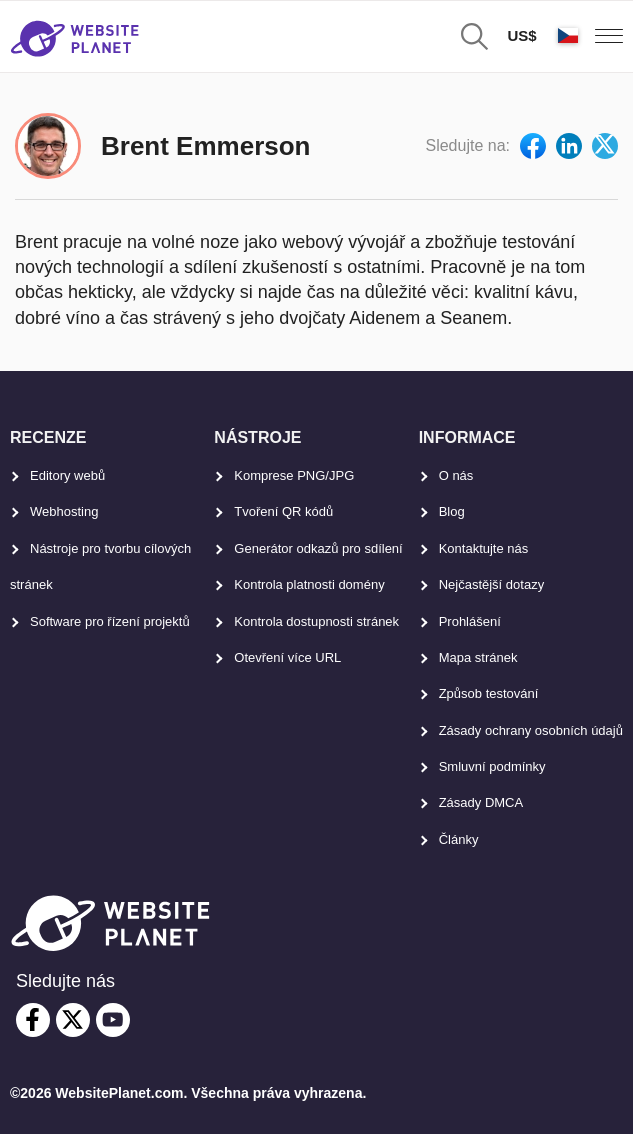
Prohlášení (470, 621)
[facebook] (33, 1020)
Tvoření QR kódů (283, 511)
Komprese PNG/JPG (294, 475)
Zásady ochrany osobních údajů (531, 730)
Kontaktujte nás (484, 548)
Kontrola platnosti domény (309, 584)
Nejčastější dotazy (492, 584)
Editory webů (67, 475)
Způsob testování (489, 693)
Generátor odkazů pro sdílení (318, 548)
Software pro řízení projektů (110, 621)
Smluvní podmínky (492, 766)
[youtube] (113, 1020)
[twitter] (73, 1020)
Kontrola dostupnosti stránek (316, 621)
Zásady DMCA (481, 802)
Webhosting (64, 511)
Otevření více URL (287, 657)
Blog (452, 511)
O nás (456, 475)
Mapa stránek (478, 657)
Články (459, 839)
